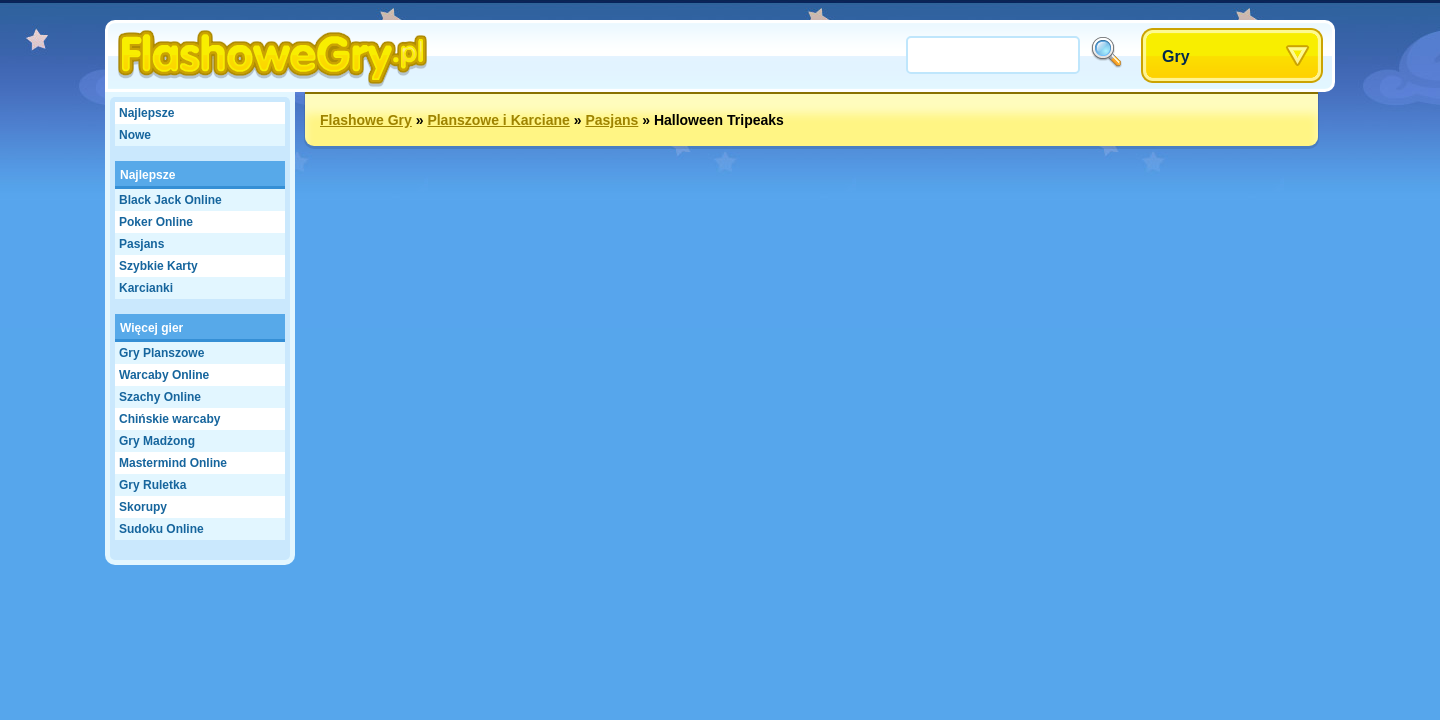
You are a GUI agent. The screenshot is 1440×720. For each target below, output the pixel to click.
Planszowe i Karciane (498, 120)
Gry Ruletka (152, 485)
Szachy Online (160, 397)
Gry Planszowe (161, 353)
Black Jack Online (170, 200)
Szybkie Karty (158, 266)
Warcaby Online (164, 375)
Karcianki (146, 288)
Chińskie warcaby (169, 419)
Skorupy (143, 507)
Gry (1176, 56)
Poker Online (156, 222)
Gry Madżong (157, 441)
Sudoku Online (161, 529)
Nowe (135, 135)
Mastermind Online (173, 463)
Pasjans (141, 244)
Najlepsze (146, 113)
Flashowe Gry (366, 120)
